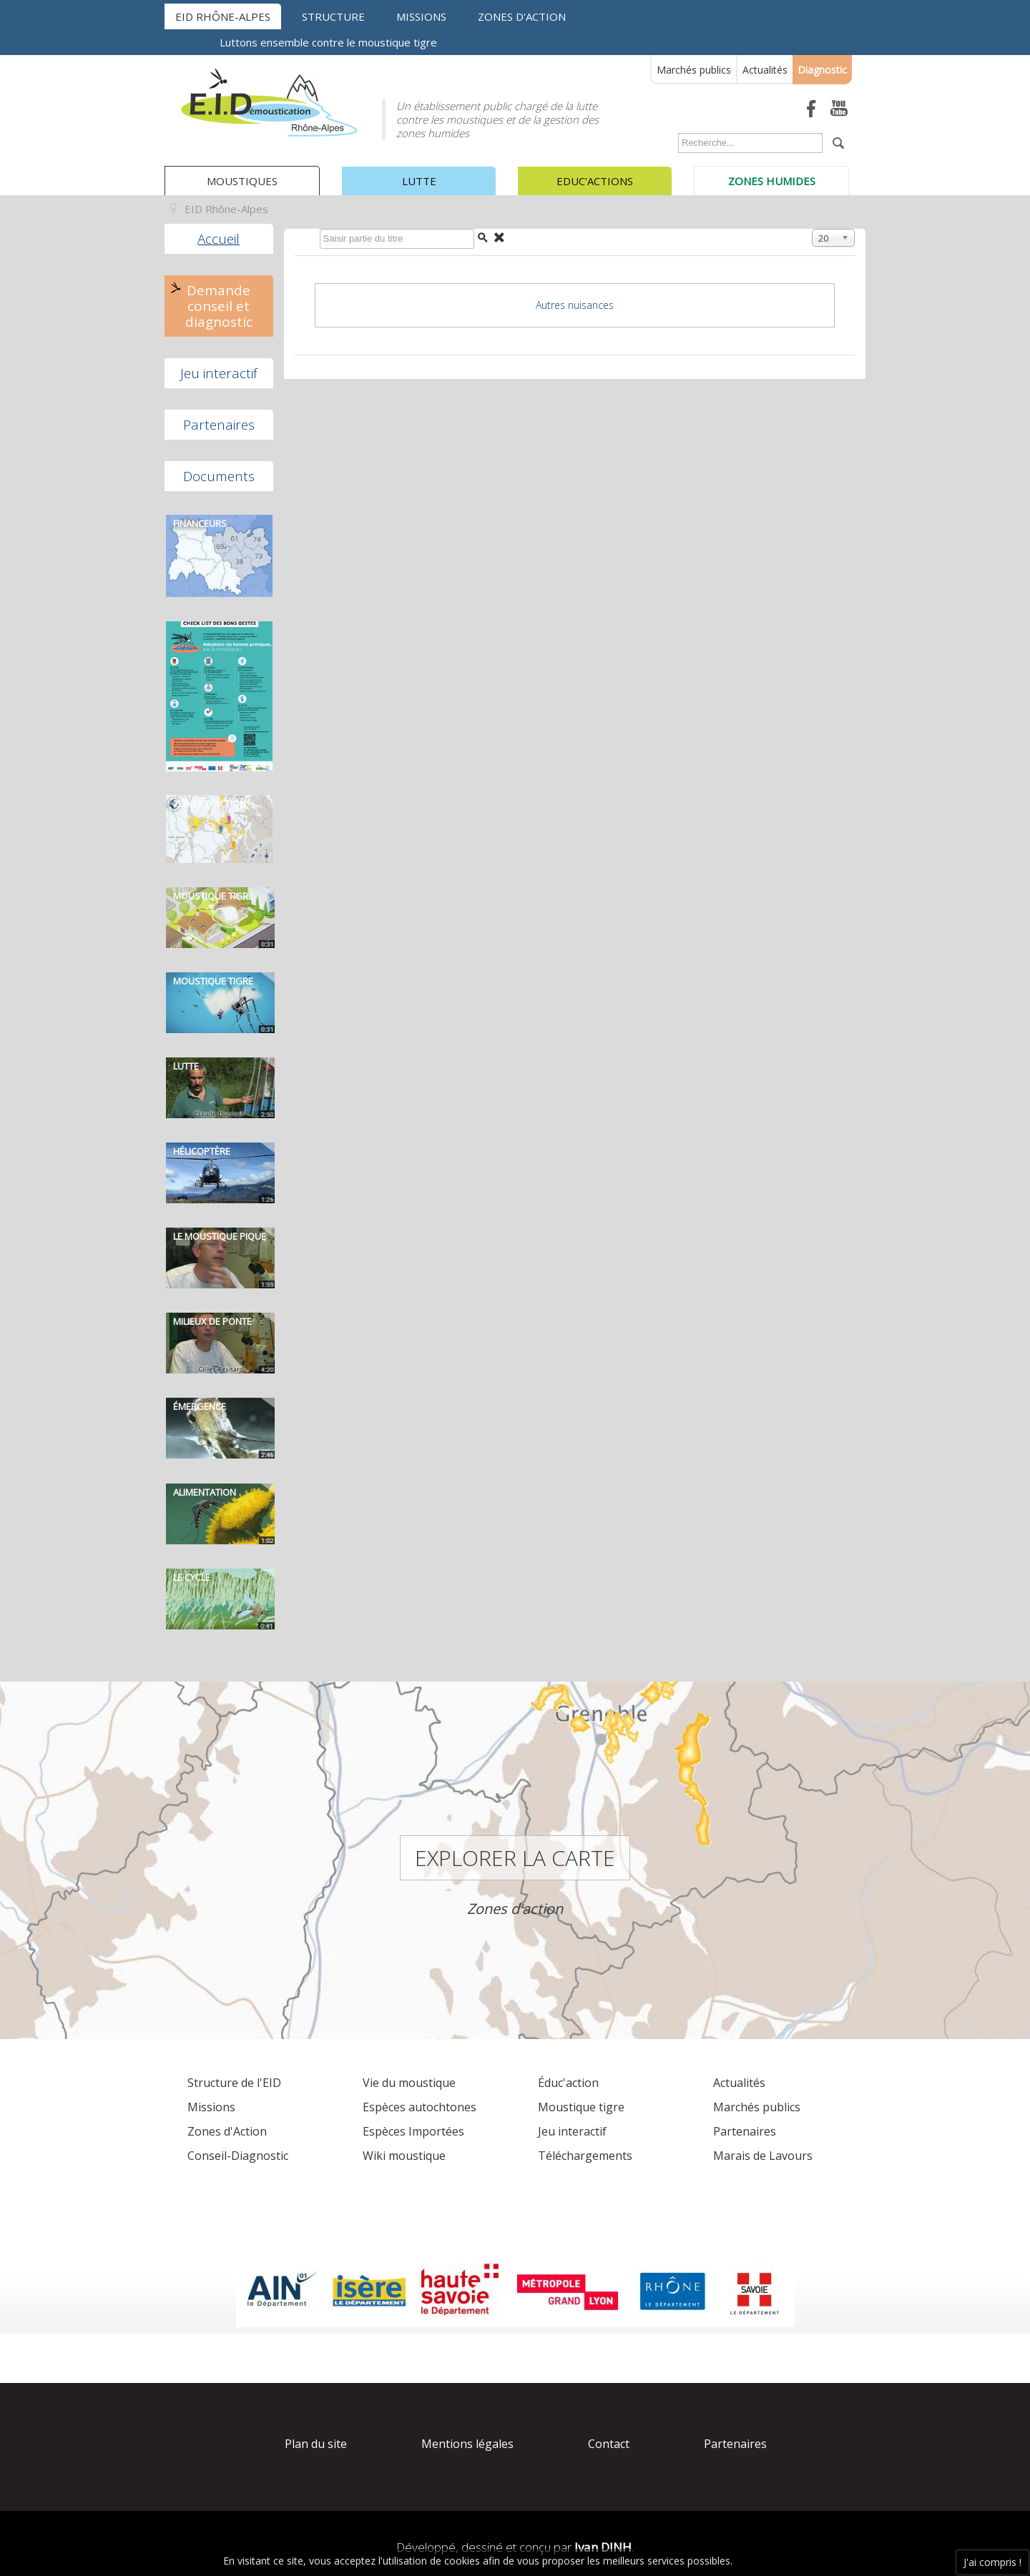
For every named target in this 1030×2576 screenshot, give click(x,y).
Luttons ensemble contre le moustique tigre (328, 42)
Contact (608, 2444)
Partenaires (219, 424)
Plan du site (316, 2444)
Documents (219, 476)
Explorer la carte (515, 1857)
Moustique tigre (581, 2107)
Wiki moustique (404, 2155)
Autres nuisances (575, 305)
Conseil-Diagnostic (237, 2155)
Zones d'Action (227, 2131)
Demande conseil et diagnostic (218, 306)
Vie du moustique (409, 2083)
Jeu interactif (219, 373)
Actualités (765, 70)
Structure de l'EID (234, 2083)
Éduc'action (568, 2083)
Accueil (218, 239)
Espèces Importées (413, 2131)
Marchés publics (694, 70)
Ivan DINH (603, 2547)
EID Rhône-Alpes (222, 16)
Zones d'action (522, 16)
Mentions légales (467, 2444)
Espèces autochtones (419, 2107)
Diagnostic (822, 70)
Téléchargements (585, 2155)
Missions (421, 16)
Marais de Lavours (763, 2155)
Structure (333, 16)
